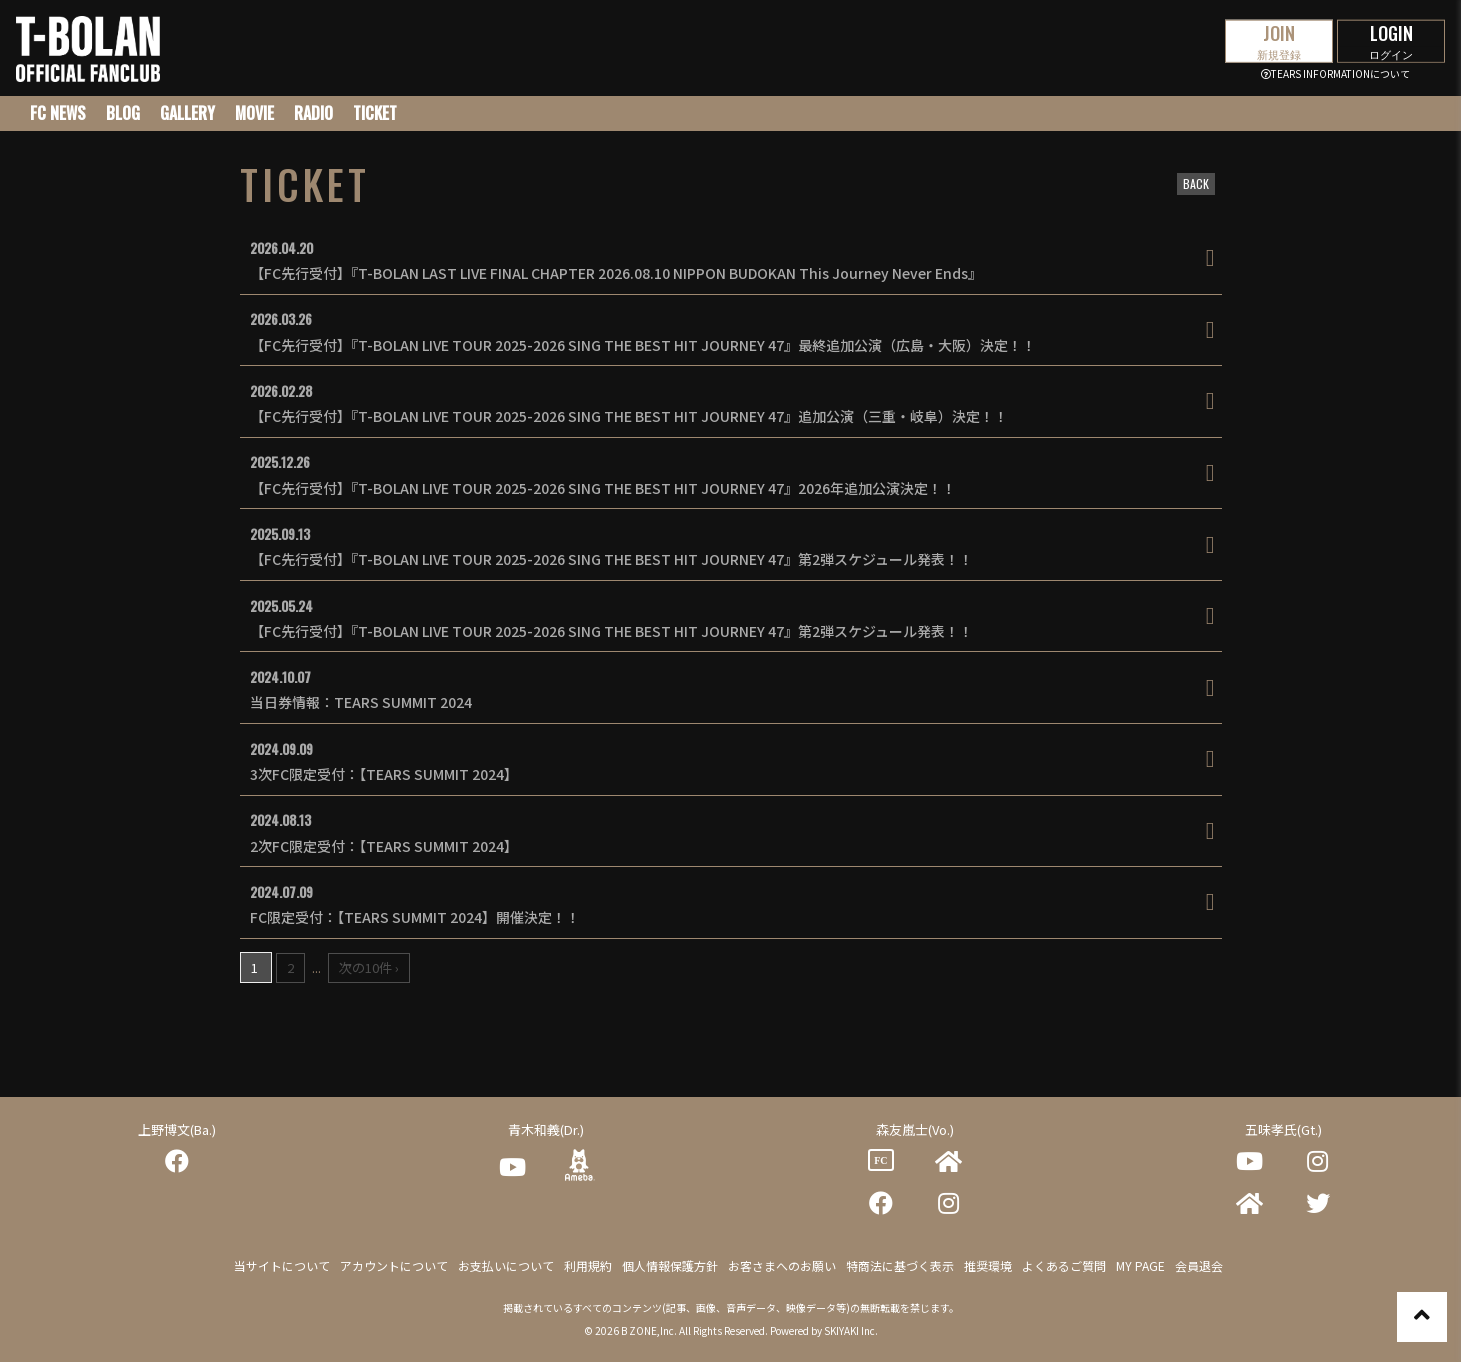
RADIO (313, 113)
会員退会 (1199, 1265)
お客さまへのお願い (782, 1265)
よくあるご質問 (1064, 1265)
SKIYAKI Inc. (851, 1330)
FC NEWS (58, 113)
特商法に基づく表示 (900, 1265)
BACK (1196, 183)
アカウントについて (394, 1265)
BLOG (123, 113)
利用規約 (588, 1265)
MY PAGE (1140, 1265)
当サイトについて (282, 1265)
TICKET (375, 113)
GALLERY (187, 113)
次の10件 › (369, 967)
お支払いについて (506, 1265)
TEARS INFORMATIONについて (1335, 73)
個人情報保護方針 (670, 1265)
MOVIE (254, 113)
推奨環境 (988, 1265)
